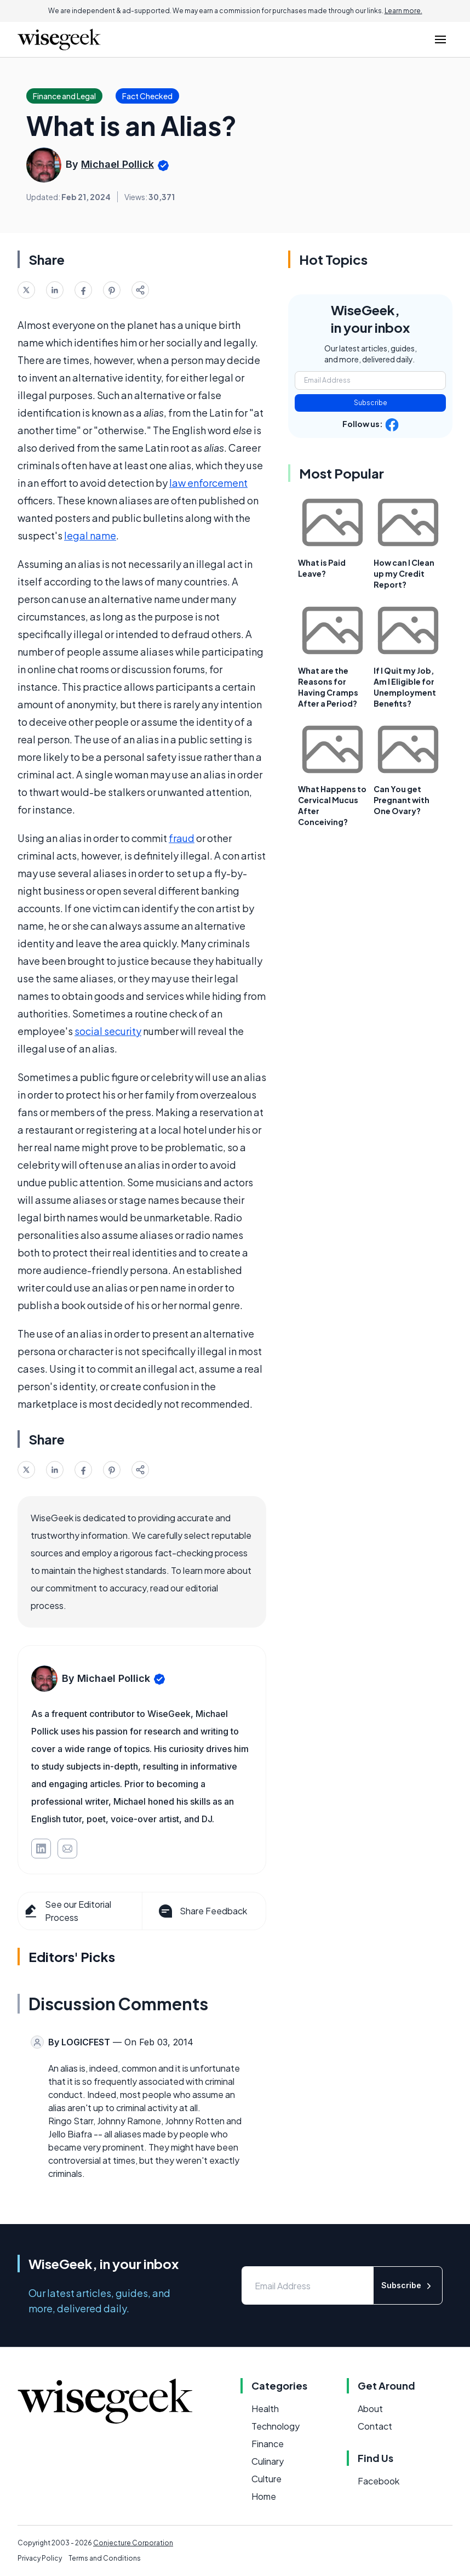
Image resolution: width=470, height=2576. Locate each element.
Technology (275, 2426)
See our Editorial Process (66, 1910)
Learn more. (403, 11)
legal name (90, 535)
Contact (375, 2426)
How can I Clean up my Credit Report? (404, 573)
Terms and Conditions (104, 2558)
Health (265, 2408)
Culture (266, 2478)
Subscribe (370, 403)
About (370, 2408)
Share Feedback (202, 1911)
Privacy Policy (40, 2558)
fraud (181, 838)
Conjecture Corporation (133, 2543)
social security (107, 1031)
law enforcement (208, 482)
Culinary (267, 2461)
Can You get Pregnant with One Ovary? (401, 800)
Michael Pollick (117, 164)
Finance (267, 2443)
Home (263, 2496)
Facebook (378, 2481)
